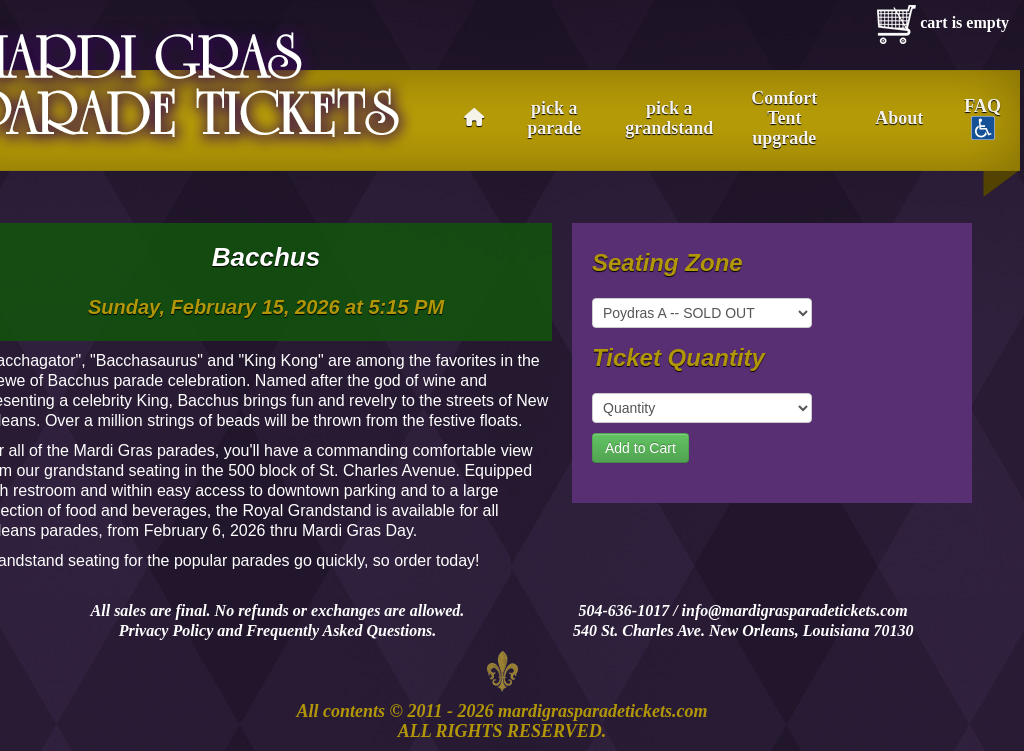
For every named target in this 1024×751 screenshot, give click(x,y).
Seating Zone (667, 263)
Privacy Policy (166, 630)
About (899, 118)
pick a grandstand (669, 118)
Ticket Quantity (678, 358)
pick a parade (554, 118)
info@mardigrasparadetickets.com (795, 610)
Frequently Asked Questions (339, 630)
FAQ (982, 118)
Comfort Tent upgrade (784, 118)
